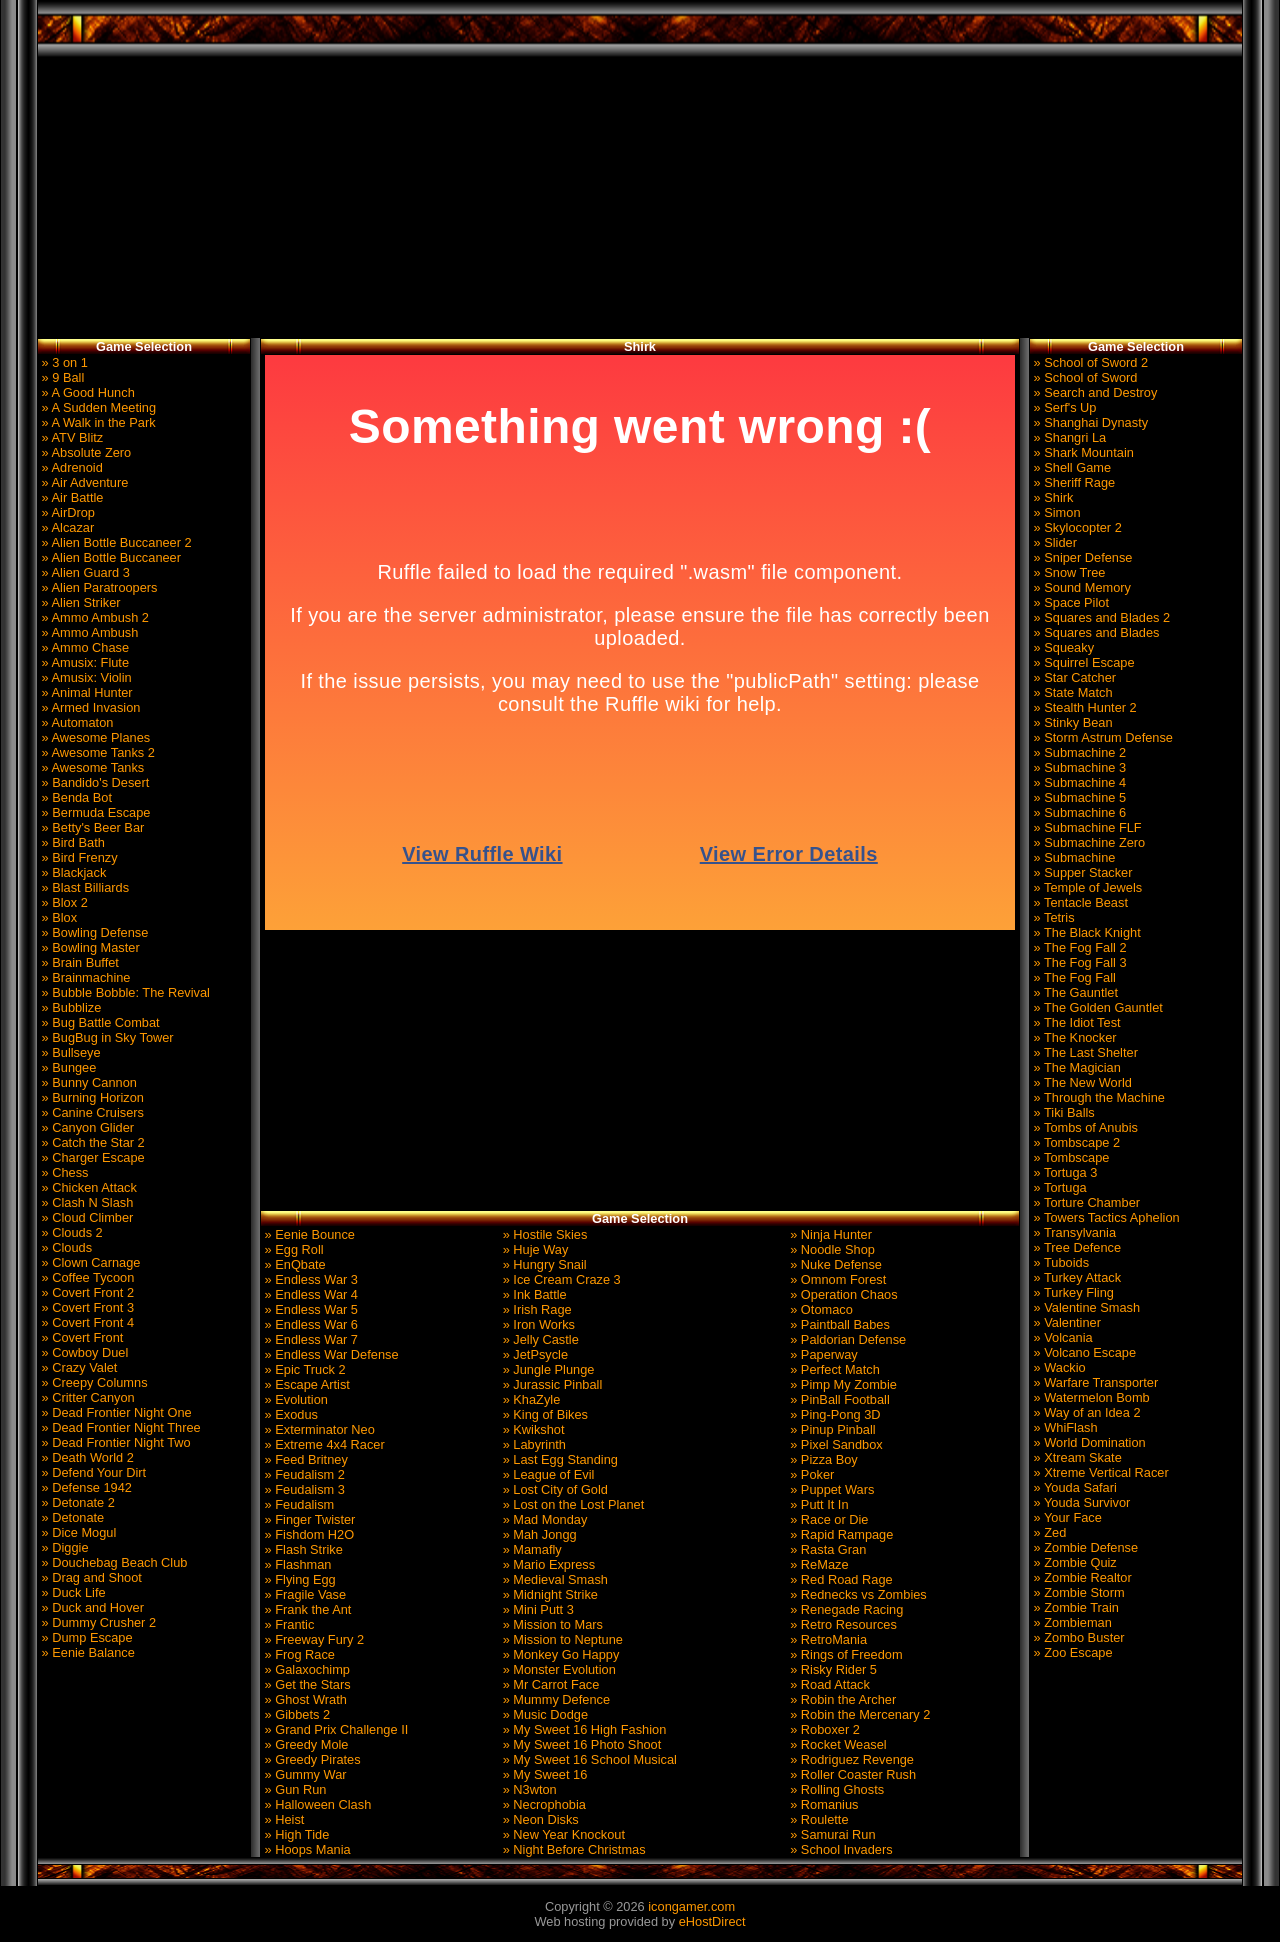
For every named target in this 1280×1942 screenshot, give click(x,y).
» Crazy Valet (77, 1367)
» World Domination (1088, 1442)
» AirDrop (66, 512)
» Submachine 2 (1078, 752)
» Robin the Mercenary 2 (859, 1714)
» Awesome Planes (94, 737)
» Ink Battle (533, 1294)
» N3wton (528, 1789)
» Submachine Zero (1087, 842)
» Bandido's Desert (93, 782)
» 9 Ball (61, 377)
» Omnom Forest (837, 1279)
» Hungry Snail (543, 1264)
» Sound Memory (1080, 587)
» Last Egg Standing (558, 1459)
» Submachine (1072, 857)
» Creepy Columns (93, 1382)
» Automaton (75, 722)
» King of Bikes (543, 1414)
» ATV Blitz (70, 437)
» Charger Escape (91, 1157)
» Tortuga (1058, 1187)
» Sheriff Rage (1072, 482)
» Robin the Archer (842, 1699)
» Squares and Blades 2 (1100, 617)
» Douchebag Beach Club (112, 1562)
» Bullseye (69, 1052)
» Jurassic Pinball (550, 1384)
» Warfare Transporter (1094, 1382)
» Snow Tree (1067, 572)
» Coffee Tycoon (86, 1277)
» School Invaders (840, 1849)
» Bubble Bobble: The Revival (124, 992)
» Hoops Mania (306, 1849)
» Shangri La (1068, 437)
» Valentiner (1065, 1322)
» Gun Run (293, 1789)
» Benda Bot (75, 797)
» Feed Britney (304, 1459)
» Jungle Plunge (546, 1369)
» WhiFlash (1064, 1427)
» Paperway (822, 1354)
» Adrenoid (70, 467)
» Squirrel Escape (1082, 662)
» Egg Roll (292, 1249)
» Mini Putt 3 (536, 1609)
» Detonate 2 (76, 1502)
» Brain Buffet (78, 962)
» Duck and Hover (91, 1607)
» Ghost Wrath (304, 1699)
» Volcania (1061, 1337)
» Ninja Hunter (829, 1234)
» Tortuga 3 (1063, 1172)
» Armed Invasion (89, 707)
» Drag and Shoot (90, 1577)
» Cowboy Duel (83, 1352)
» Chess (63, 1172)
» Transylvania (1073, 1232)
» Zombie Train (1074, 1607)
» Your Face (1066, 1517)
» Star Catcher (1073, 677)
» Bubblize (69, 1007)
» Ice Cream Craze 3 (560, 1279)
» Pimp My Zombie (842, 1384)
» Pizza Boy (822, 1459)
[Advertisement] (640, 198)
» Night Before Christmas (572, 1849)
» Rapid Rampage (840, 1534)
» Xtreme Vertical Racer (1099, 1472)
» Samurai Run (831, 1834)
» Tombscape (1069, 1157)
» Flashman (296, 1564)
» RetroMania (827, 1639)
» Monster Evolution (557, 1669)
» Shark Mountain (1082, 452)
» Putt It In (818, 1504)
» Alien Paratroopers (98, 587)
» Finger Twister (308, 1519)
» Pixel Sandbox (835, 1444)
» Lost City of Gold (553, 1489)
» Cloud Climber (85, 1217)
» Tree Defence (1075, 1247)
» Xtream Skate (1076, 1457)
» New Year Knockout (562, 1834)
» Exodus (289, 1414)
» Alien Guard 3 (84, 572)
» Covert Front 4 (86, 1322)
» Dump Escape (85, 1637)
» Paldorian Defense (847, 1339)
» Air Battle (70, 497)
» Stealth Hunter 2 (1083, 707)
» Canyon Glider (86, 1127)
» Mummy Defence (554, 1699)
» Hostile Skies (543, 1234)
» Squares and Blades (1094, 632)
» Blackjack (72, 872)
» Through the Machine (1097, 1097)
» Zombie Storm (1077, 1592)
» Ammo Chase (83, 647)
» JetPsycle (533, 1354)
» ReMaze (818, 1564)
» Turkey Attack (1075, 1277)
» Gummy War (304, 1774)
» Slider (1053, 542)
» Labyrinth (532, 1444)
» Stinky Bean (1071, 722)
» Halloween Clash (316, 1804)
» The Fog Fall (1073, 977)
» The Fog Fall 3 (1078, 962)
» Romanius (823, 1804)
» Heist (282, 1819)
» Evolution (294, 1399)
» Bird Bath (71, 842)
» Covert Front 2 (86, 1292)
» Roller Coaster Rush (851, 1774)
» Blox (57, 917)
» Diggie (63, 1547)
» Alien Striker (79, 602)
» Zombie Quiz (1073, 1562)
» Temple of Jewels (1086, 887)
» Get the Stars (306, 1684)
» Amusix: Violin (85, 677)
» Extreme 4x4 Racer (323, 1444)
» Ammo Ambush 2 (93, 617)
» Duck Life (72, 1592)
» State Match (1071, 692)
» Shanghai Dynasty (1089, 422)
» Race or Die (828, 1519)
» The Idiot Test (1075, 1022)
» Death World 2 (86, 1457)
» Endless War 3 (309, 1279)
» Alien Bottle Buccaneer (109, 557)
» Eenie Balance (86, 1652)
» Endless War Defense (330, 1354)
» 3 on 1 (63, 362)
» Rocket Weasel (837, 1744)
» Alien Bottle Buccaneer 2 (115, 542)
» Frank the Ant (306, 1609)
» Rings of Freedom (845, 1654)
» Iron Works (537, 1324)
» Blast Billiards (83, 887)
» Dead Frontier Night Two (114, 1442)
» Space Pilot (1069, 602)
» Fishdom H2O (307, 1534)
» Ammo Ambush (88, 632)
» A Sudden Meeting (97, 407)
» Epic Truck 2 (303, 1369)
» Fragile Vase (303, 1594)
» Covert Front (80, 1337)
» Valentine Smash (1085, 1307)
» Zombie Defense (1084, 1547)
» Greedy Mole (305, 1744)
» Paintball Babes (838, 1324)
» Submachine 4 (1078, 782)
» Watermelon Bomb (1090, 1397)
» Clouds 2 (70, 1232)
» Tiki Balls (1062, 1112)
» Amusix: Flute (83, 662)
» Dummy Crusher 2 (97, 1622)
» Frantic (287, 1624)
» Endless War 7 (309, 1339)
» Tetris (1052, 917)
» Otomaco (820, 1309)
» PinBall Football (838, 1399)
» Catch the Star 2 (91, 1142)
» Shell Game (1070, 467)
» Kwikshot (531, 1429)
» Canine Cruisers (91, 1112)
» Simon (1055, 512)
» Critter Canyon (86, 1397)
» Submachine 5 (1078, 797)
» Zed (1048, 1532)
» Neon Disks (539, 1819)
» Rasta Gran (827, 1549)
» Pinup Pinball (831, 1429)
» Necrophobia (542, 1804)
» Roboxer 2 (823, 1729)
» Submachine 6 (1078, 812)
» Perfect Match (833, 1369)
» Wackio (1058, 1367)
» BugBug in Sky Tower (106, 1037)
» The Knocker (1073, 1037)
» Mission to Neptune (561, 1639)
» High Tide (295, 1834)
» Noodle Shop (831, 1249)
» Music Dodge (543, 1714)
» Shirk (1051, 497)
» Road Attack (828, 1684)
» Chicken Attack (87, 1187)
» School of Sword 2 (1089, 362)
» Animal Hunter (85, 692)
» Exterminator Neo (318, 1429)
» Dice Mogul (77, 1532)
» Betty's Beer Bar (91, 827)
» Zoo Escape (1071, 1652)
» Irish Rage (535, 1309)
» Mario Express (547, 1564)
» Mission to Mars (551, 1624)
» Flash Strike (302, 1549)
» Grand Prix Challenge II (334, 1729)
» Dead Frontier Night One (115, 1412)
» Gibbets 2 (295, 1714)
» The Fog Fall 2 (1078, 947)
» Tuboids (1059, 1262)
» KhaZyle (529, 1399)
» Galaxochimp (305, 1669)
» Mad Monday (543, 1519)
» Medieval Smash (553, 1579)
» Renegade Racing (845, 1609)
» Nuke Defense (834, 1264)
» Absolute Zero (84, 452)
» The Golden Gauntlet (1096, 1007)
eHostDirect (712, 1921)
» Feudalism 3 (303, 1489)
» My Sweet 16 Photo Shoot (580, 1744)
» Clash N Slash (85, 1202)
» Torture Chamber (1085, 1202)
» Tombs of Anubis (1084, 1127)
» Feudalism (297, 1504)
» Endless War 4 (309, 1294)
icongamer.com (691, 1906)
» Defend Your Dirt (92, 1472)
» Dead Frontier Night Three (119, 1427)
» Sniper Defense (1081, 557)
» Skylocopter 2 (1076, 527)
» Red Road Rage (840, 1579)
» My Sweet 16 (543, 1774)
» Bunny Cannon (87, 1082)
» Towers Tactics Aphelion (1105, 1217)
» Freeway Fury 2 (312, 1639)
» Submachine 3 (1078, 767)
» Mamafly (530, 1549)
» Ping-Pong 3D (834, 1414)
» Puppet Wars (831, 1489)
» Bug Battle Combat (99, 1022)
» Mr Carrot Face (549, 1684)
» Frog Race (298, 1654)
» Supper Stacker (1081, 872)
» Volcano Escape (1083, 1352)
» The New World (1081, 1082)
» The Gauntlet (1074, 992)
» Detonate (71, 1517)
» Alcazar (66, 527)
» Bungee (67, 1067)
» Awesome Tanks (91, 767)
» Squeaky (1062, 647)
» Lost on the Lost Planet (571, 1504)
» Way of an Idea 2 (1085, 1412)
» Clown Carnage (89, 1262)
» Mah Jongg (538, 1534)
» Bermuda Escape (94, 812)
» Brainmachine (84, 977)
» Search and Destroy (1093, 392)
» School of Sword (1083, 377)
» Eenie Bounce (308, 1234)
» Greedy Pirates (311, 1759)
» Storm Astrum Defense (1101, 737)
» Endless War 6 (309, 1324)
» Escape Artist (305, 1384)
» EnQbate (293, 1264)
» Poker (811, 1474)
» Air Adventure (83, 482)
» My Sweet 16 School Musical (588, 1759)
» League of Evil (546, 1474)
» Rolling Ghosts (835, 1789)
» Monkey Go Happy (559, 1654)
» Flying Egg (298, 1579)
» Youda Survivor (1080, 1502)
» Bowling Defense (93, 932)
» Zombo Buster (1077, 1637)
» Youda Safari (1073, 1487)
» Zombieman (1071, 1622)
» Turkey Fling (1072, 1292)
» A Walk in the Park (97, 422)
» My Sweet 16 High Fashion (582, 1729)
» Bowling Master (89, 947)
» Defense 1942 (85, 1487)
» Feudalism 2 (303, 1474)
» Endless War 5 (309, 1309)
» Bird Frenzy (78, 857)
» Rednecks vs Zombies (857, 1594)
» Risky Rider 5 (832, 1669)
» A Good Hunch (86, 392)
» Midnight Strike (548, 1594)
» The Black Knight (1085, 932)
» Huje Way (533, 1249)
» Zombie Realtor (1081, 1577)
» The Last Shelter (1084, 1052)
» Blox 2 (63, 902)
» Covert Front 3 (86, 1307)
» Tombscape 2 (1075, 1142)
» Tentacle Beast (1079, 902)
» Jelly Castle (539, 1339)
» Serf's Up (1063, 407)
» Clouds (65, 1247)
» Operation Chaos (842, 1294)
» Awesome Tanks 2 (96, 752)
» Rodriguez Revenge (850, 1759)
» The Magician (1075, 1067)
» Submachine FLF (1086, 827)
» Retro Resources (842, 1624)
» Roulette (818, 1819)
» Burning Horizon (91, 1097)
